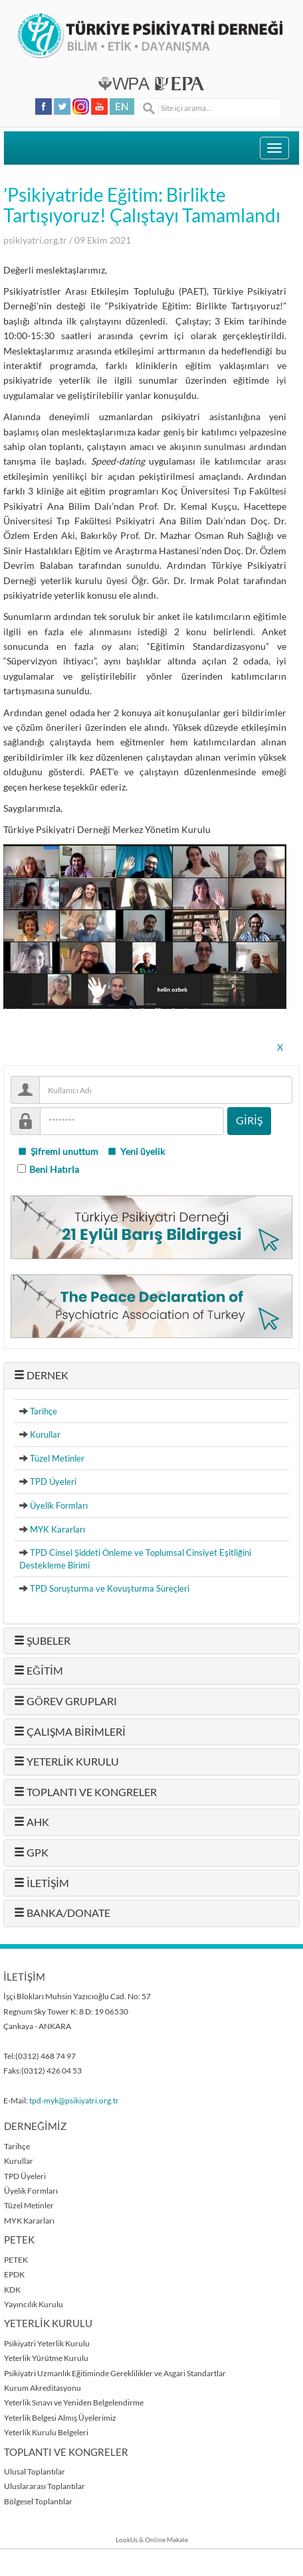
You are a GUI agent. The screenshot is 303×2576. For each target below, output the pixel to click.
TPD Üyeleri (53, 1481)
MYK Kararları (57, 1529)
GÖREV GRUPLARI (65, 1701)
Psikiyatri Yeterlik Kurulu (47, 2343)
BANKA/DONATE (62, 1913)
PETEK (16, 2259)
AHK (31, 1822)
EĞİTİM (38, 1671)
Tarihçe (43, 1411)
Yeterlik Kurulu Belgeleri (46, 2432)
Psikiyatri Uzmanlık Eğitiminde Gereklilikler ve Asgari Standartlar (115, 2373)
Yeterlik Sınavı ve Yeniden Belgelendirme (74, 2402)
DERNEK (41, 1375)
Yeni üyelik (136, 1151)
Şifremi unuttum (57, 1151)
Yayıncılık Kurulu (33, 2304)
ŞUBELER (42, 1641)
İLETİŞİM (41, 1883)
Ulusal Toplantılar (34, 2471)
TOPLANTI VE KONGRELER (85, 1792)
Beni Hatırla (54, 1169)
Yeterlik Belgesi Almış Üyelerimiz (60, 2417)
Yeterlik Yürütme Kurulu (46, 2358)
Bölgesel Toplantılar (38, 2501)
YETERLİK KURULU (66, 1762)
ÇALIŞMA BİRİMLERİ (70, 1732)
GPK (31, 1852)
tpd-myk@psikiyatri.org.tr (74, 2100)
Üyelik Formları (59, 1505)
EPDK (14, 2274)
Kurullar (45, 1434)
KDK (12, 2289)
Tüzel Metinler (57, 1458)
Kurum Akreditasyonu (42, 2388)
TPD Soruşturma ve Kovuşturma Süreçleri (109, 1588)
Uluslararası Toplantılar (44, 2486)
